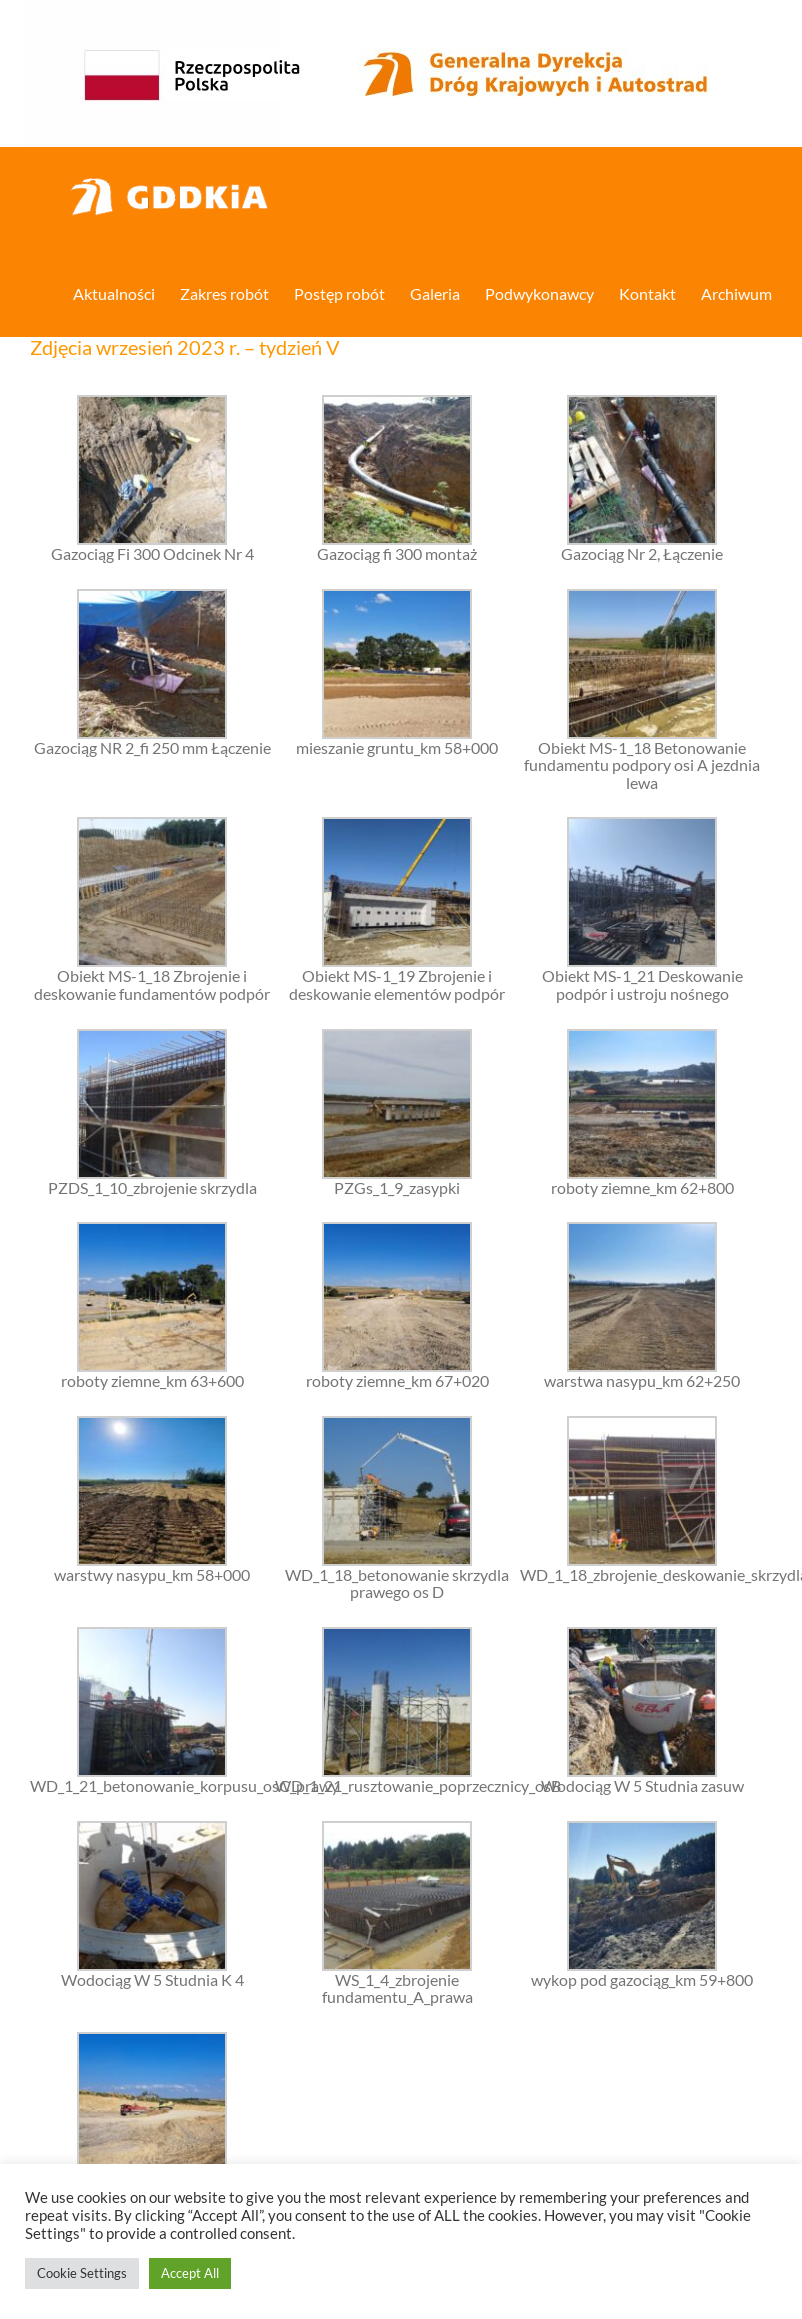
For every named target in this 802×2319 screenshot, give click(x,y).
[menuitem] (126, 292)
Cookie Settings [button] (82, 2273)
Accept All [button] (190, 2273)
